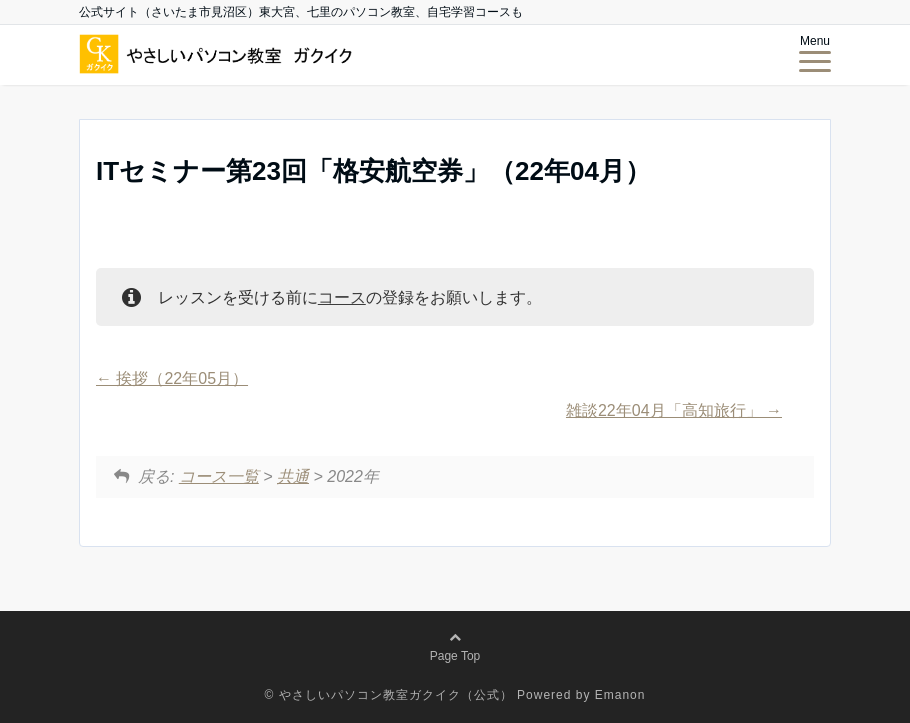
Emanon (620, 695)
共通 (293, 476)
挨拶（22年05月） (172, 378)
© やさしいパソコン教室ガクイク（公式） (389, 695)
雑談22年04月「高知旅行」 (674, 410)
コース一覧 (219, 476)
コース (342, 297)
